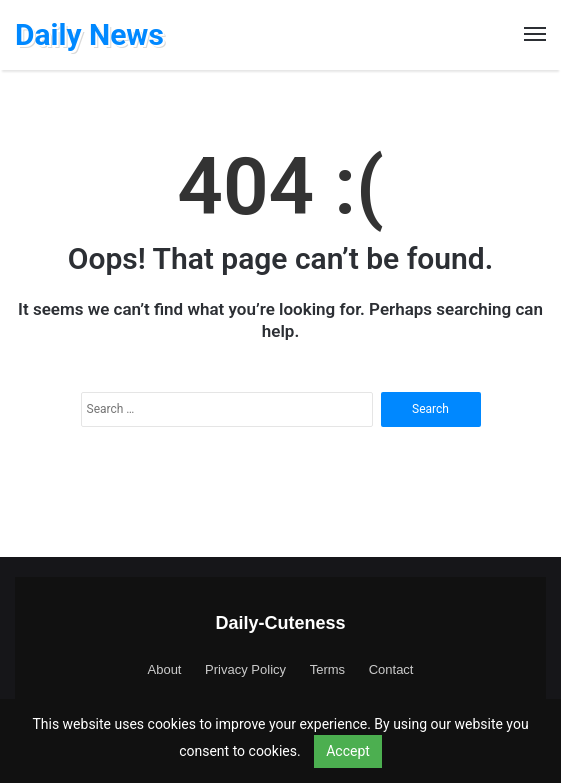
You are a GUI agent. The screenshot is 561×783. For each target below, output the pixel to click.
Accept (348, 751)
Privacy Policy (245, 669)
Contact (391, 669)
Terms (327, 669)
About (165, 669)
